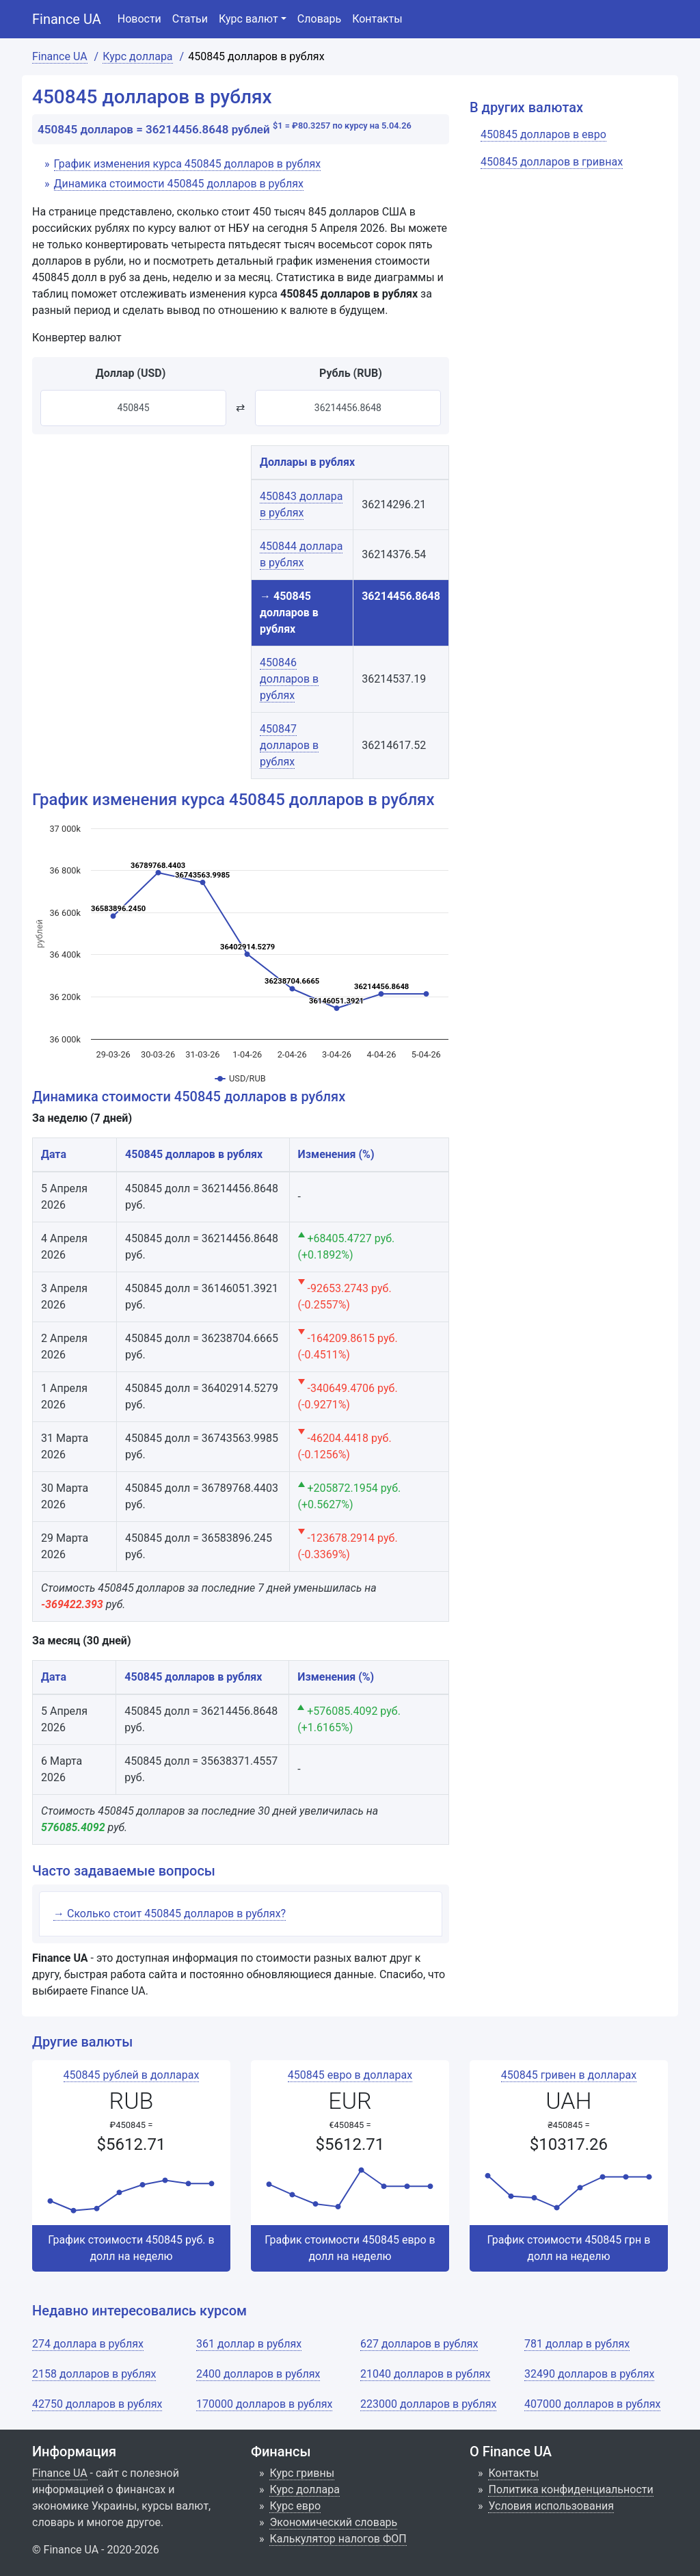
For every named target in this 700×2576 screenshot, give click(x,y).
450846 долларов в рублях (289, 679)
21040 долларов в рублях (425, 2373)
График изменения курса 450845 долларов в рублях (187, 163)
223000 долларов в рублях (428, 2403)
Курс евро (295, 2505)
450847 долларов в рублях (289, 745)
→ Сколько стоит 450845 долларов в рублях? (169, 1913)
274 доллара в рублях (88, 2343)
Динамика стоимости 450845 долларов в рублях (179, 183)
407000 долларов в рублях (592, 2403)
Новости (139, 18)
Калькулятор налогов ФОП (337, 2538)
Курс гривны (301, 2473)
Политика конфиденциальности (570, 2489)
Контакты (377, 18)
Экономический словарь (333, 2522)
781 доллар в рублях (577, 2343)
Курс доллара (304, 2489)
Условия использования (551, 2505)
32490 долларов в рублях (589, 2373)
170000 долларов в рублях (264, 2403)
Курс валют (248, 18)
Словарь (319, 18)
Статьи (190, 18)
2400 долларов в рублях (258, 2373)
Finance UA (66, 19)
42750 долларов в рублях (97, 2403)
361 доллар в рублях (248, 2343)
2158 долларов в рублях (94, 2373)
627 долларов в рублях (419, 2343)
